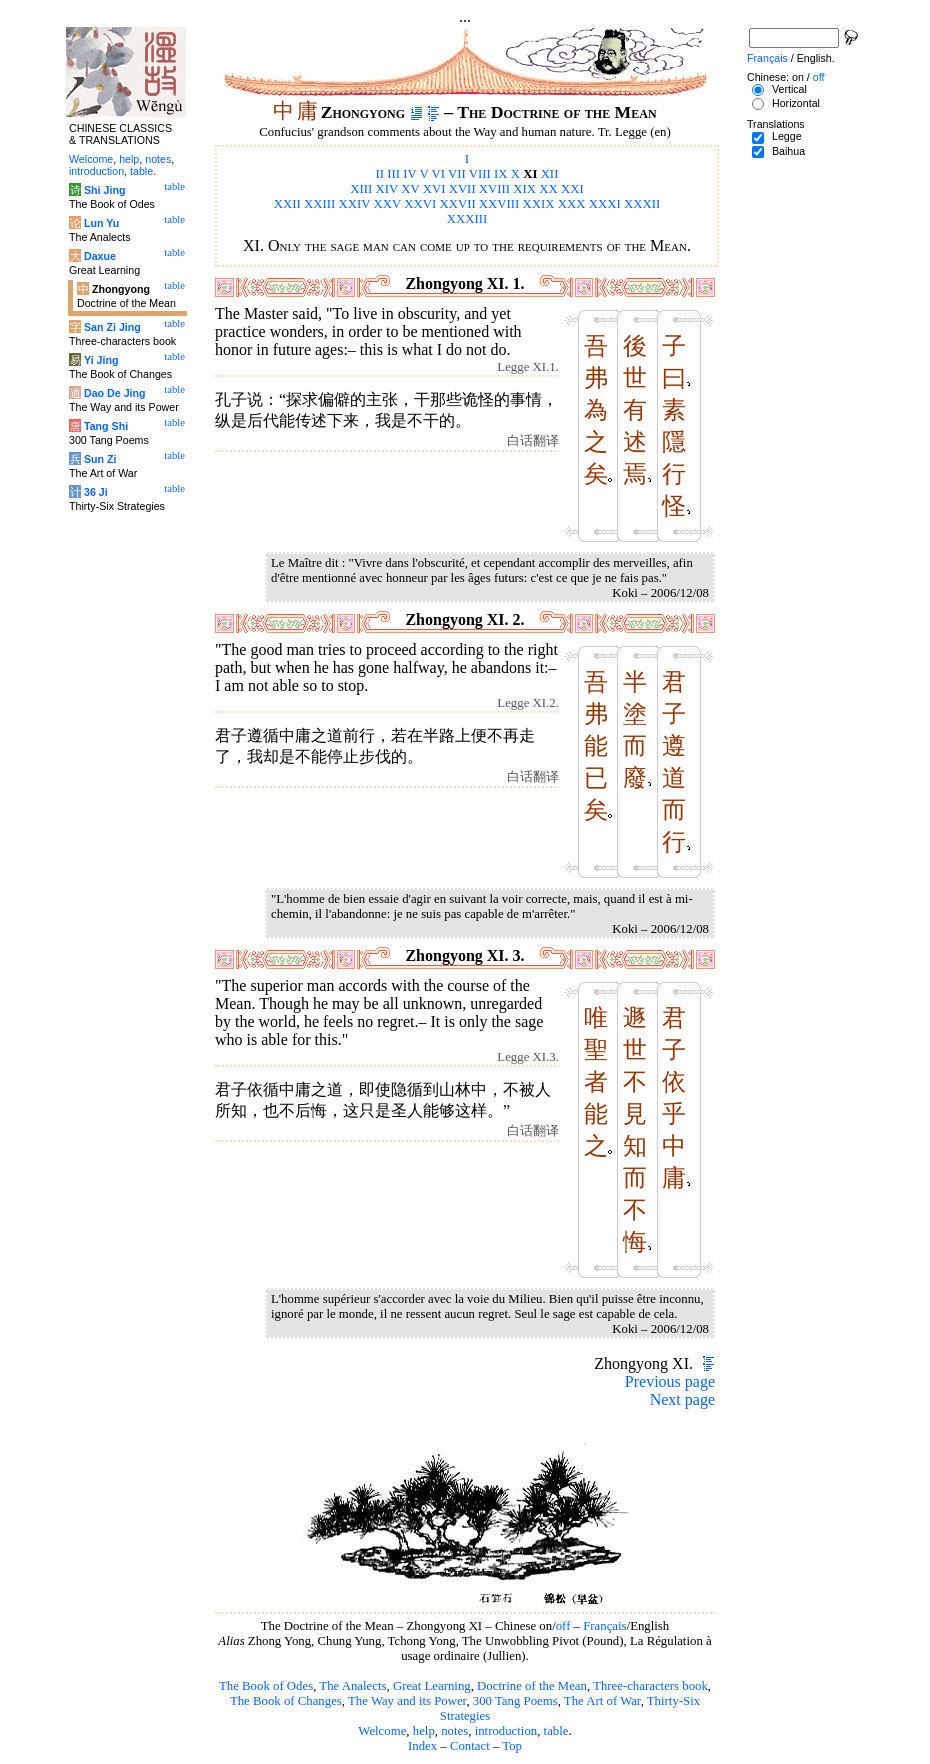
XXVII (457, 204)
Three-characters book (650, 1686)
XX (548, 189)
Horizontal (796, 103)
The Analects (352, 1686)
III (393, 174)
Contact (470, 1746)
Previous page (670, 1381)
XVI (434, 189)
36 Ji (96, 492)
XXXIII (467, 219)
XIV (387, 189)
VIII (480, 174)
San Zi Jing (112, 327)
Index (422, 1746)
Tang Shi (106, 426)
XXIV (355, 204)
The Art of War (602, 1701)
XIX (524, 189)
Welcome (382, 1731)
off (563, 1626)
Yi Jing (101, 360)
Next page (682, 1399)
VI (439, 174)
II (380, 174)
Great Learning (432, 1686)
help (424, 1731)
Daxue (100, 256)
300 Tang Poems (515, 1701)
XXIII (319, 204)
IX (501, 174)
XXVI (420, 204)
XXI (572, 189)
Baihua (788, 151)
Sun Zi (100, 459)
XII (550, 174)
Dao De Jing (115, 393)
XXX (572, 204)
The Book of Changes (286, 1701)
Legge (787, 136)
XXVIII (499, 204)
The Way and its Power (407, 1701)
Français (604, 1626)
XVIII (494, 189)
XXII (287, 204)
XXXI (605, 204)
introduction (506, 1731)
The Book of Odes (266, 1686)
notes (454, 1731)
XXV (388, 204)
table (556, 1731)
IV (409, 174)
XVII (462, 189)
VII (457, 174)
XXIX (539, 204)
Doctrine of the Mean (532, 1686)
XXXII (642, 204)
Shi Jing (104, 190)
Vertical (789, 89)
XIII (361, 189)
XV (410, 189)
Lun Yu (101, 223)
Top (512, 1746)
